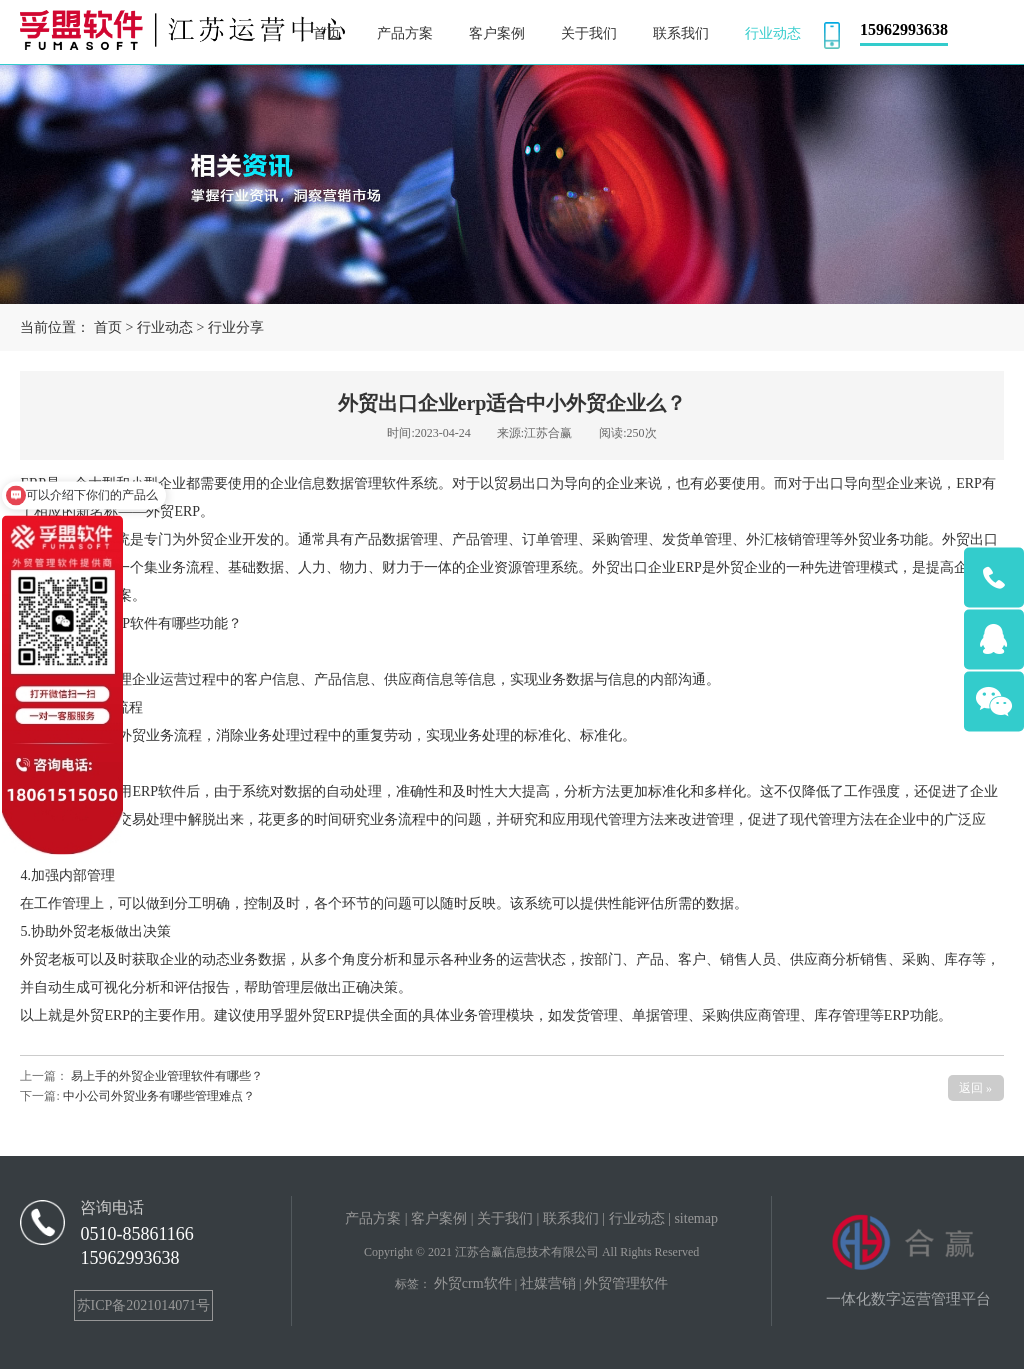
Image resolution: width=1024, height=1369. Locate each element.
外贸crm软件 (473, 1283)
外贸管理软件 (626, 1283)
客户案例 (439, 1218)
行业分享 (236, 327)
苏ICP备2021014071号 (144, 1305)
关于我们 (505, 1218)
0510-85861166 (136, 1234)
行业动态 (165, 327)
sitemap (696, 1218)
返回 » (975, 1088)
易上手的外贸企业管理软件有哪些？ (167, 1076)
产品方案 (373, 1218)
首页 (108, 327)
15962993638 (129, 1258)
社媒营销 (548, 1283)
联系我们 (571, 1218)
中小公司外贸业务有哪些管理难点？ (157, 1096)
